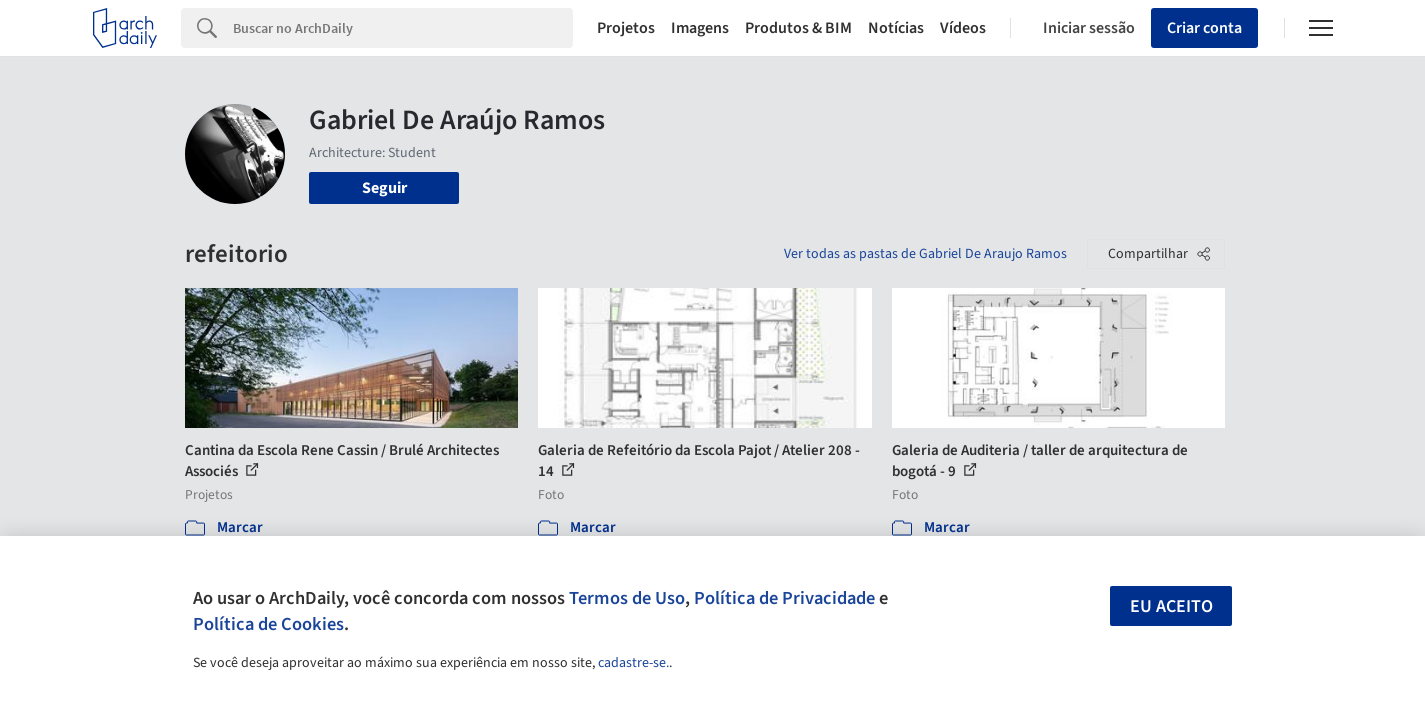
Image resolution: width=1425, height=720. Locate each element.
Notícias (896, 28)
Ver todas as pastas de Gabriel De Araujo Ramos (925, 254)
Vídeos (963, 28)
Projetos (626, 28)
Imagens (700, 28)
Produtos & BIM (798, 28)
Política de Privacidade (784, 598)
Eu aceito (1171, 606)
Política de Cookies (268, 624)
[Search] (403, 28)
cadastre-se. (633, 663)
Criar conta (1204, 28)
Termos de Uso (627, 598)
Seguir (384, 188)
